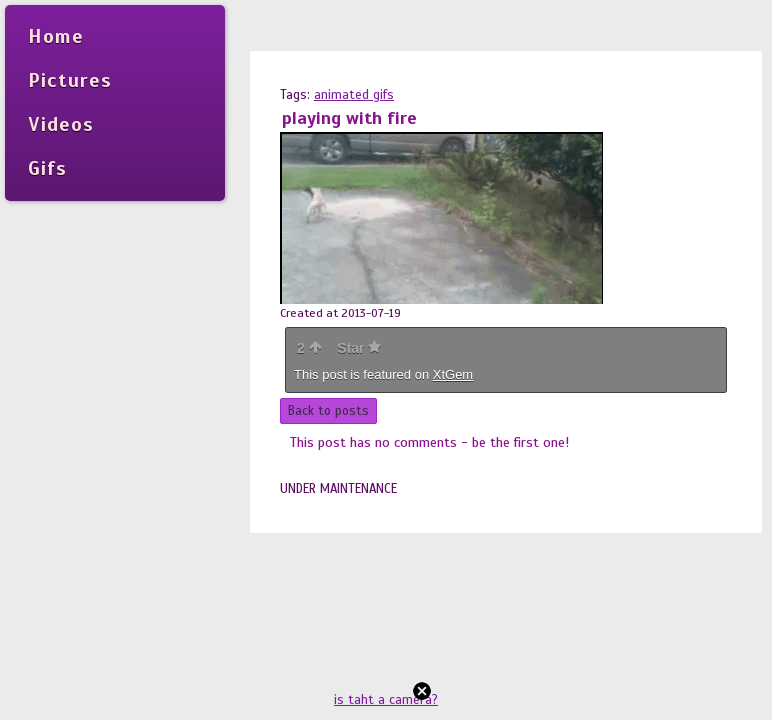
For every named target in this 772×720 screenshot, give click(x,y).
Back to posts (328, 411)
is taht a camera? (386, 700)
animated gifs (354, 95)
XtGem (453, 374)
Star (359, 348)
